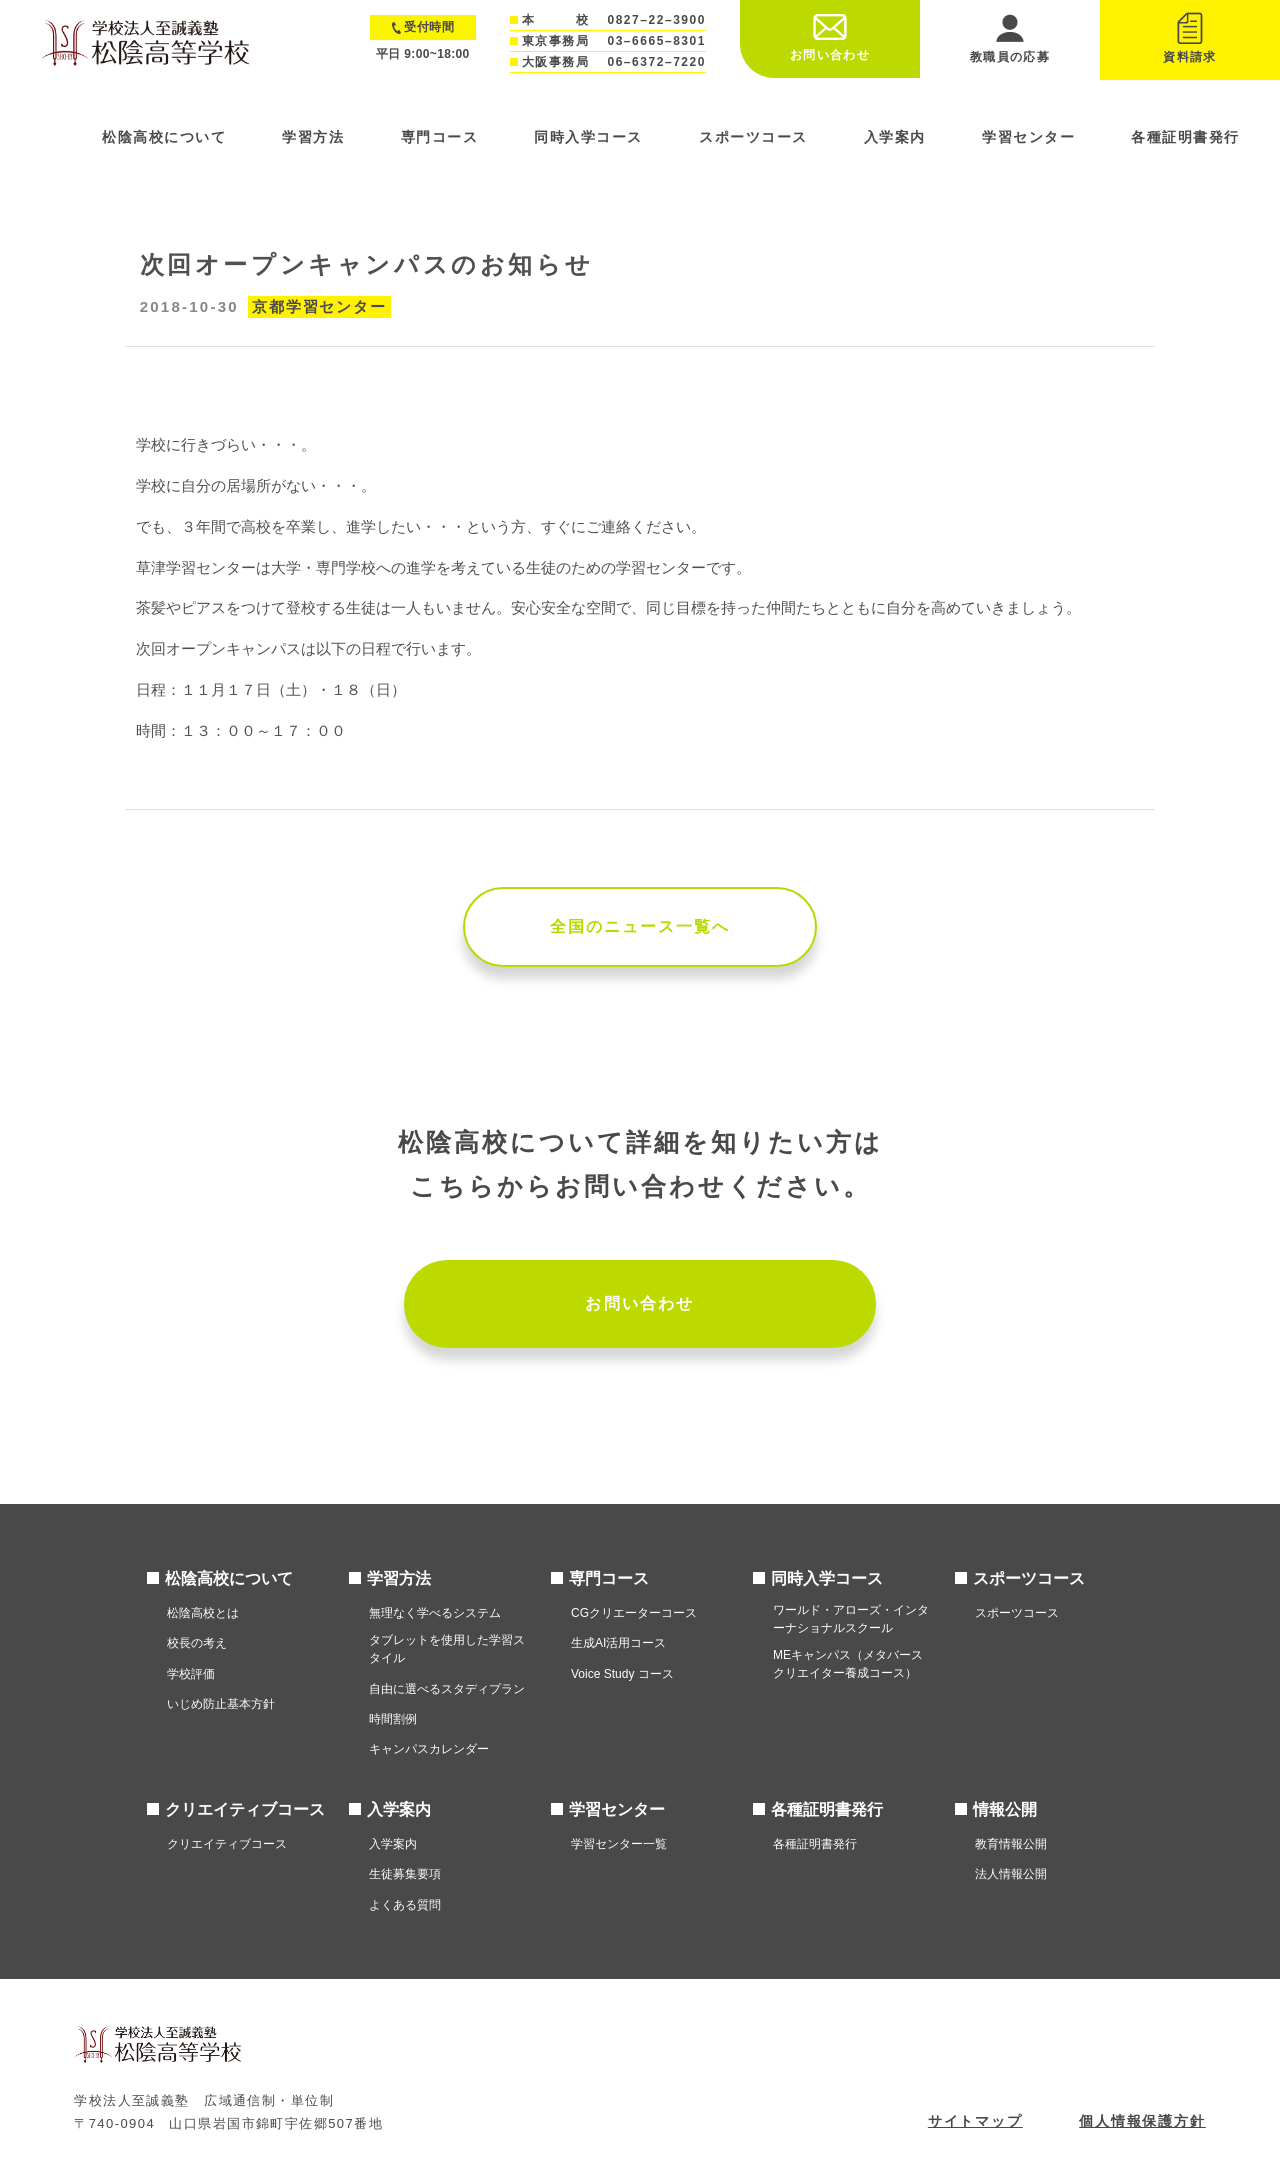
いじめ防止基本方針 (221, 1704)
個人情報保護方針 (1142, 2121)
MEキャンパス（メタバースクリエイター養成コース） (848, 1664)
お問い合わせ (639, 1303)
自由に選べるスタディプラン (447, 1689)
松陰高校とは (203, 1613)
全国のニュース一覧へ (640, 926)
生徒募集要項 (405, 1874)
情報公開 (1005, 1809)
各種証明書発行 (1185, 137)
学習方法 (313, 137)
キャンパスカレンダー (429, 1749)
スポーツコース (753, 137)
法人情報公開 (1011, 1874)
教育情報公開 (1011, 1844)
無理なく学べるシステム (435, 1613)
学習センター (1028, 137)
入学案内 (895, 137)
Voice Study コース (622, 1674)
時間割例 (393, 1719)
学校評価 (191, 1674)
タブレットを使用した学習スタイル (447, 1649)
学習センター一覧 (619, 1844)
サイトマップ (975, 2121)
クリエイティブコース (245, 1809)
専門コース (440, 137)
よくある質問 (405, 1905)
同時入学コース (588, 137)
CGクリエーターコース (634, 1613)
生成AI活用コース (618, 1643)
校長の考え (197, 1643)
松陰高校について (164, 137)
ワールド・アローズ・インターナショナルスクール (851, 1619)
